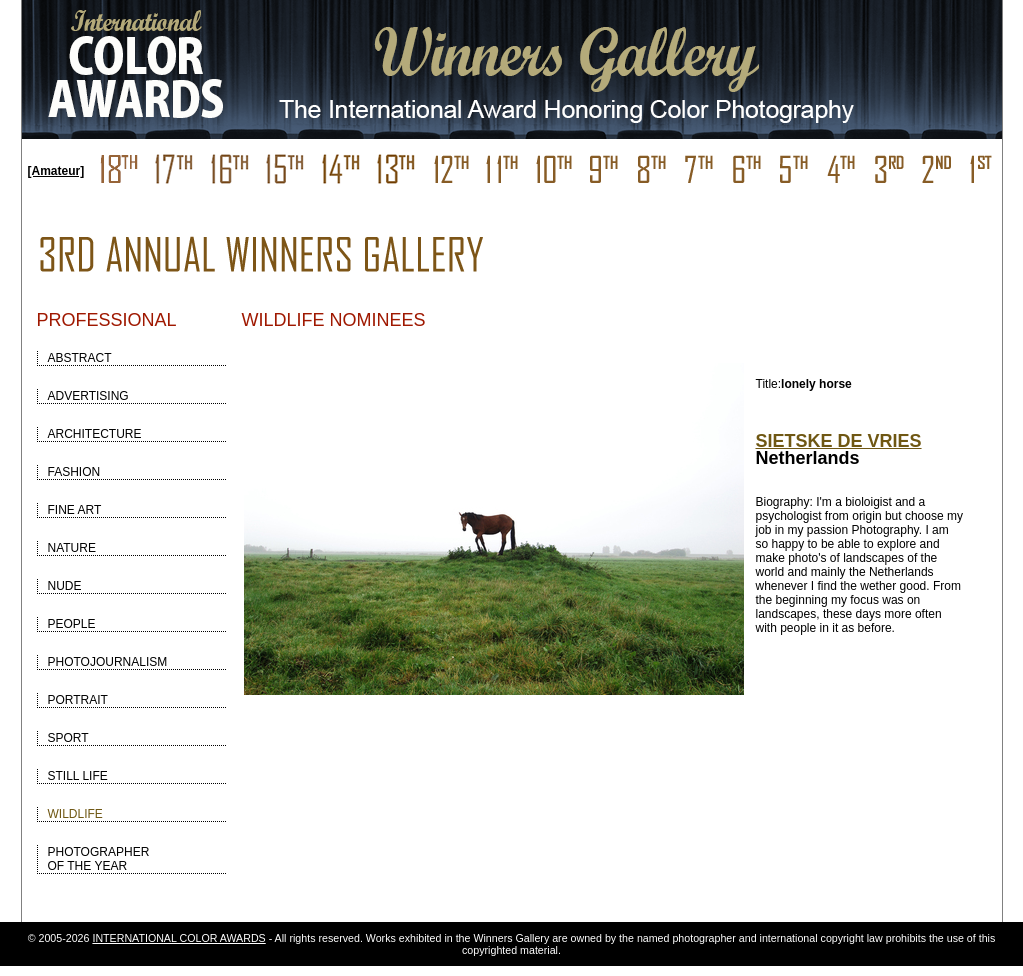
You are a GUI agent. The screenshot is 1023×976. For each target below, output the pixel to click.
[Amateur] (56, 171)
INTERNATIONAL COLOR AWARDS (178, 938)
